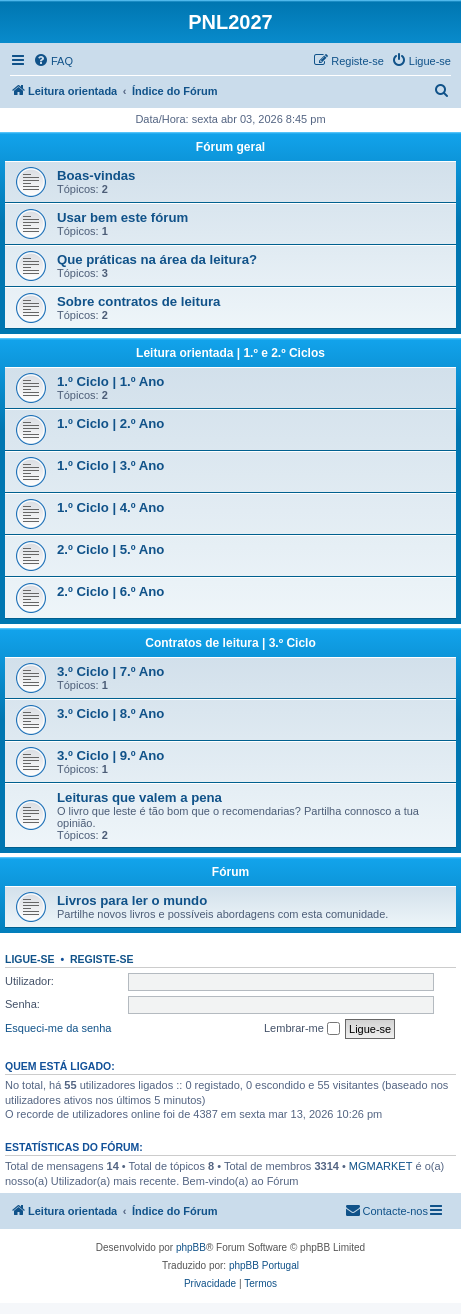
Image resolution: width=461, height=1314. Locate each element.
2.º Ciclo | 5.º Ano (110, 549)
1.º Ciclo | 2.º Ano (110, 423)
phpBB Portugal (264, 1265)
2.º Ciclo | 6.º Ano (110, 591)
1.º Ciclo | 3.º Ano (110, 465)
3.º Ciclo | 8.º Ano (110, 713)
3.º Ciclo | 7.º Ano (110, 671)
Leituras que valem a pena (139, 797)
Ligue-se (30, 959)
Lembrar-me (302, 1029)
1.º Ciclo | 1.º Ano (110, 381)
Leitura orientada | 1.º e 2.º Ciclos (230, 353)
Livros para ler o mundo (132, 900)
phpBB (191, 1247)
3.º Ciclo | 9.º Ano (110, 755)
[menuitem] (53, 61)
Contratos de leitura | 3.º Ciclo (230, 643)
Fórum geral (230, 147)
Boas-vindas (96, 175)
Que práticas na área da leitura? (157, 259)
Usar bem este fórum (122, 217)
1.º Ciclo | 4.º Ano (110, 507)
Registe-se (102, 959)
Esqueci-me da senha (58, 1028)
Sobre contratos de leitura (138, 301)
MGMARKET (381, 1166)
